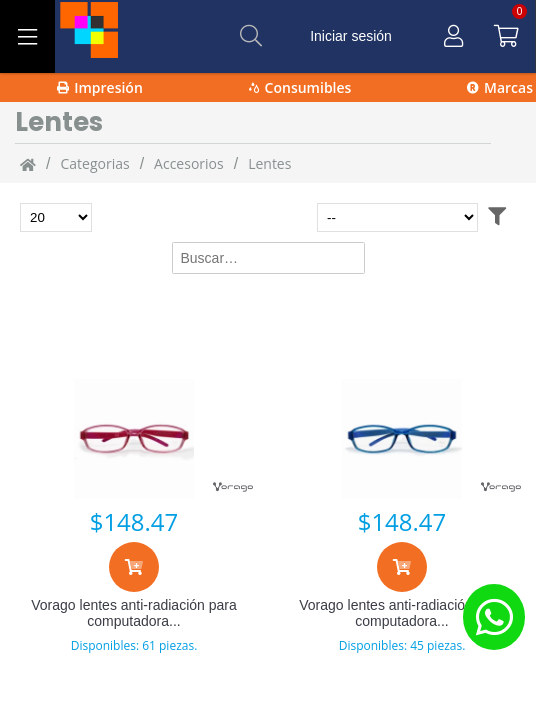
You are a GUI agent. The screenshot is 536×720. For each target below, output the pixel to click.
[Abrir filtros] (497, 217)
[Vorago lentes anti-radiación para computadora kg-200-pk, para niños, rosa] (134, 439)
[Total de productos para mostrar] (56, 217)
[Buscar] (251, 36)
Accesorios (189, 163)
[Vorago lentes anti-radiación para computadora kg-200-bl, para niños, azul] (402, 439)
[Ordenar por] (397, 217)
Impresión (100, 87)
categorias (94, 163)
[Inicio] (28, 164)
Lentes (269, 163)
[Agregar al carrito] (134, 567)
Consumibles (300, 87)
